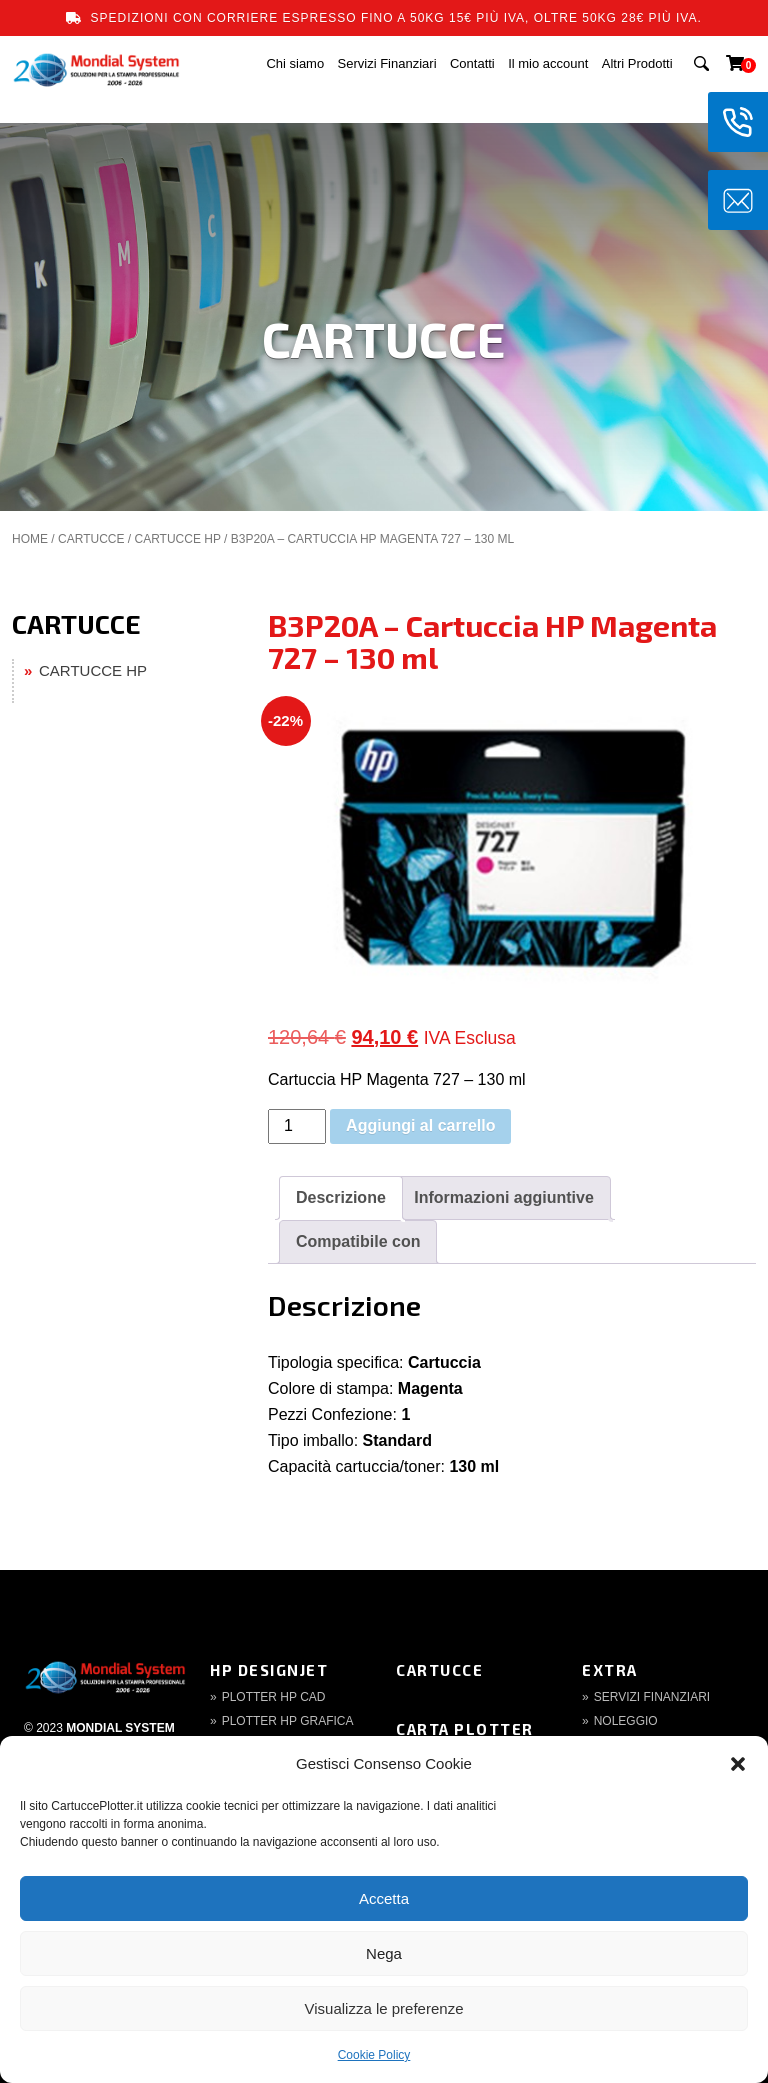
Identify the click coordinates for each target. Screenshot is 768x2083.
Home (30, 539)
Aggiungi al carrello (420, 1125)
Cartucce (439, 1670)
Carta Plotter (465, 1729)
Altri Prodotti (637, 63)
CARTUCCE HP (177, 539)
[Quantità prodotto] (297, 1126)
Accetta (384, 1898)
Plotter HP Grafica (288, 1721)
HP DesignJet (269, 1670)
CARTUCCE (91, 539)
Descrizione (341, 1197)
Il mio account (548, 63)
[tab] (341, 1198)
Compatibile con (358, 1241)
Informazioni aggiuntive (504, 1197)
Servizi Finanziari (387, 63)
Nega (384, 1953)
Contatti (472, 63)
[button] (738, 1764)
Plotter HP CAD (274, 1697)
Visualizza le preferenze (384, 2008)
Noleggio (626, 1721)
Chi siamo (295, 63)
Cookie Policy (374, 2055)
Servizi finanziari (652, 1697)
